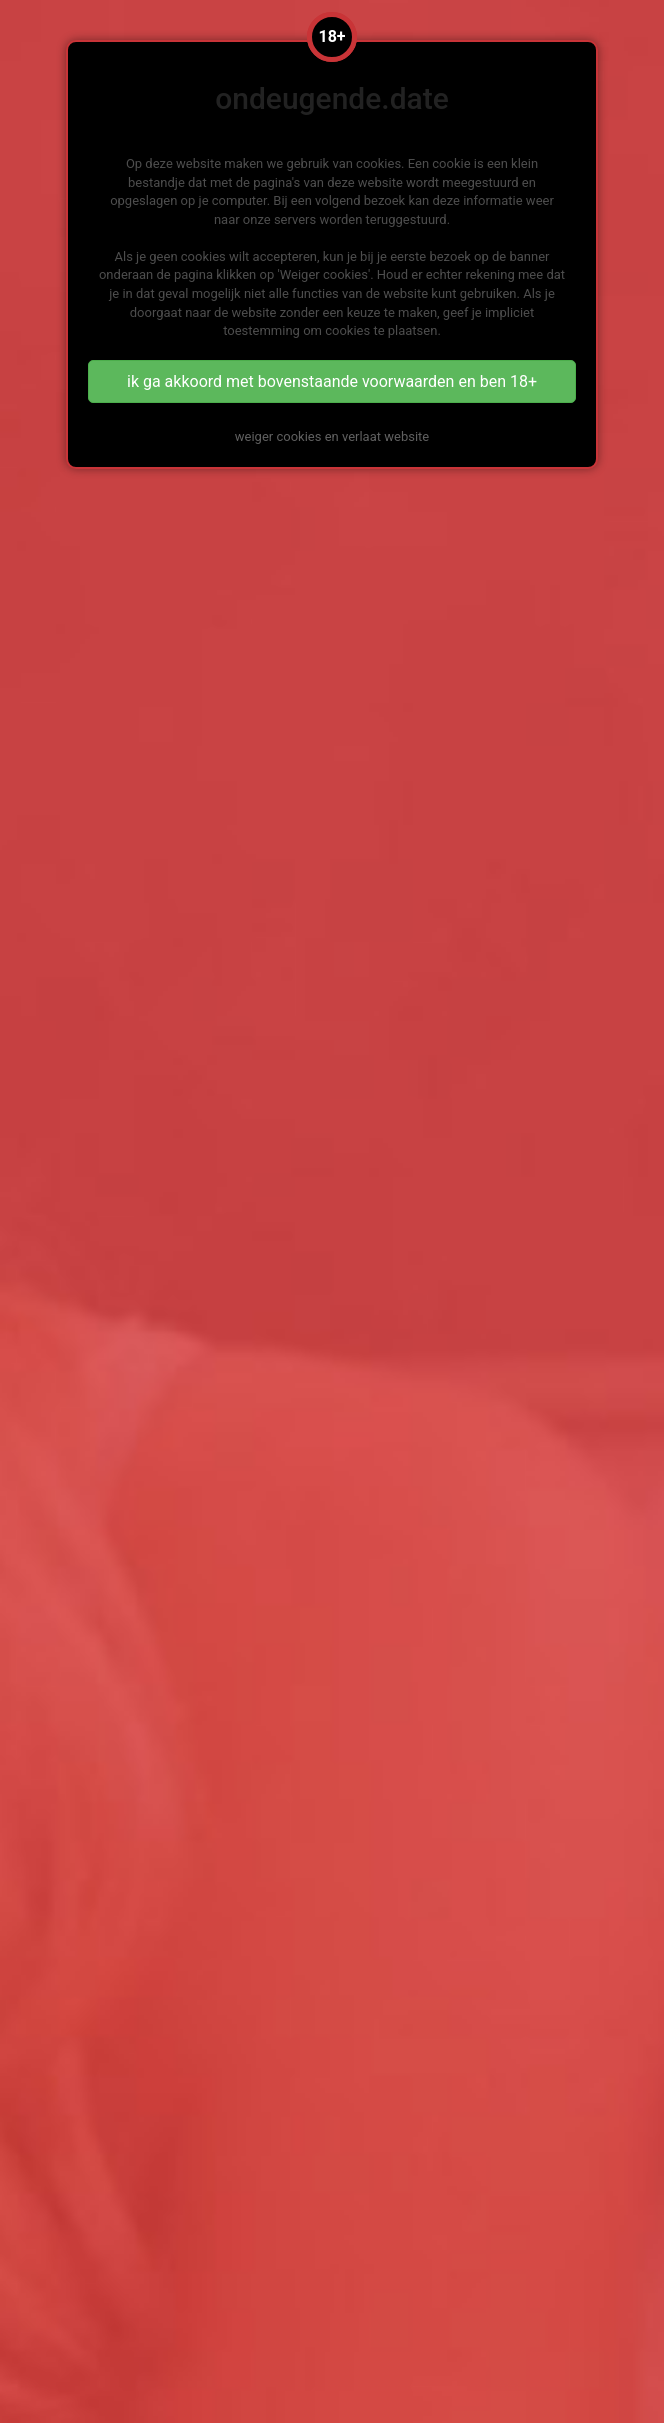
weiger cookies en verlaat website (332, 436)
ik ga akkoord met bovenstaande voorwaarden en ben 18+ (332, 381)
